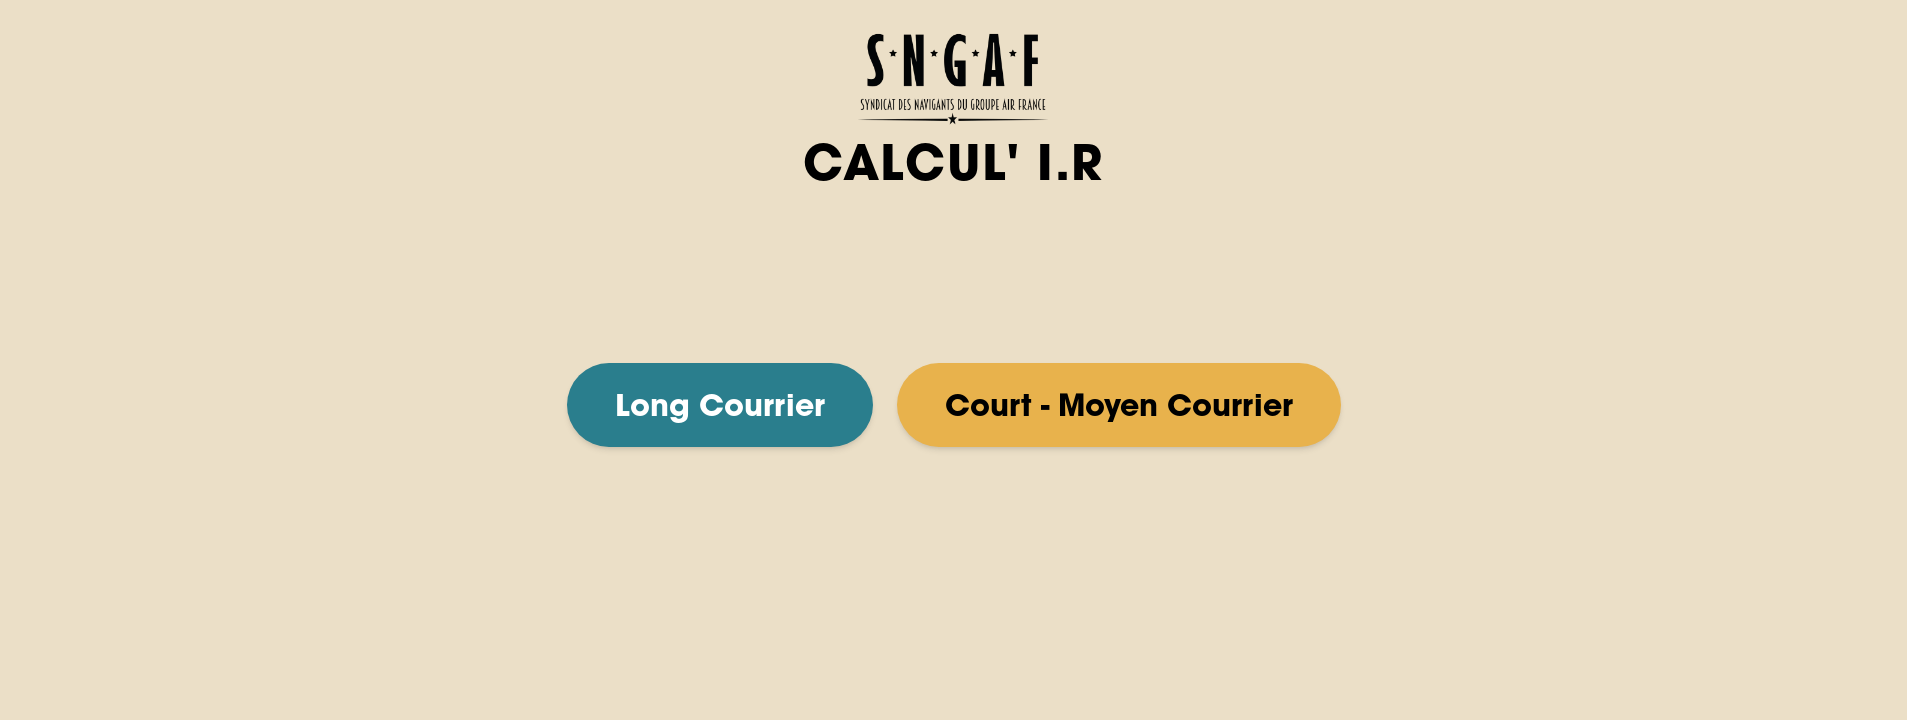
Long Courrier (720, 404)
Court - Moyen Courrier (1119, 404)
